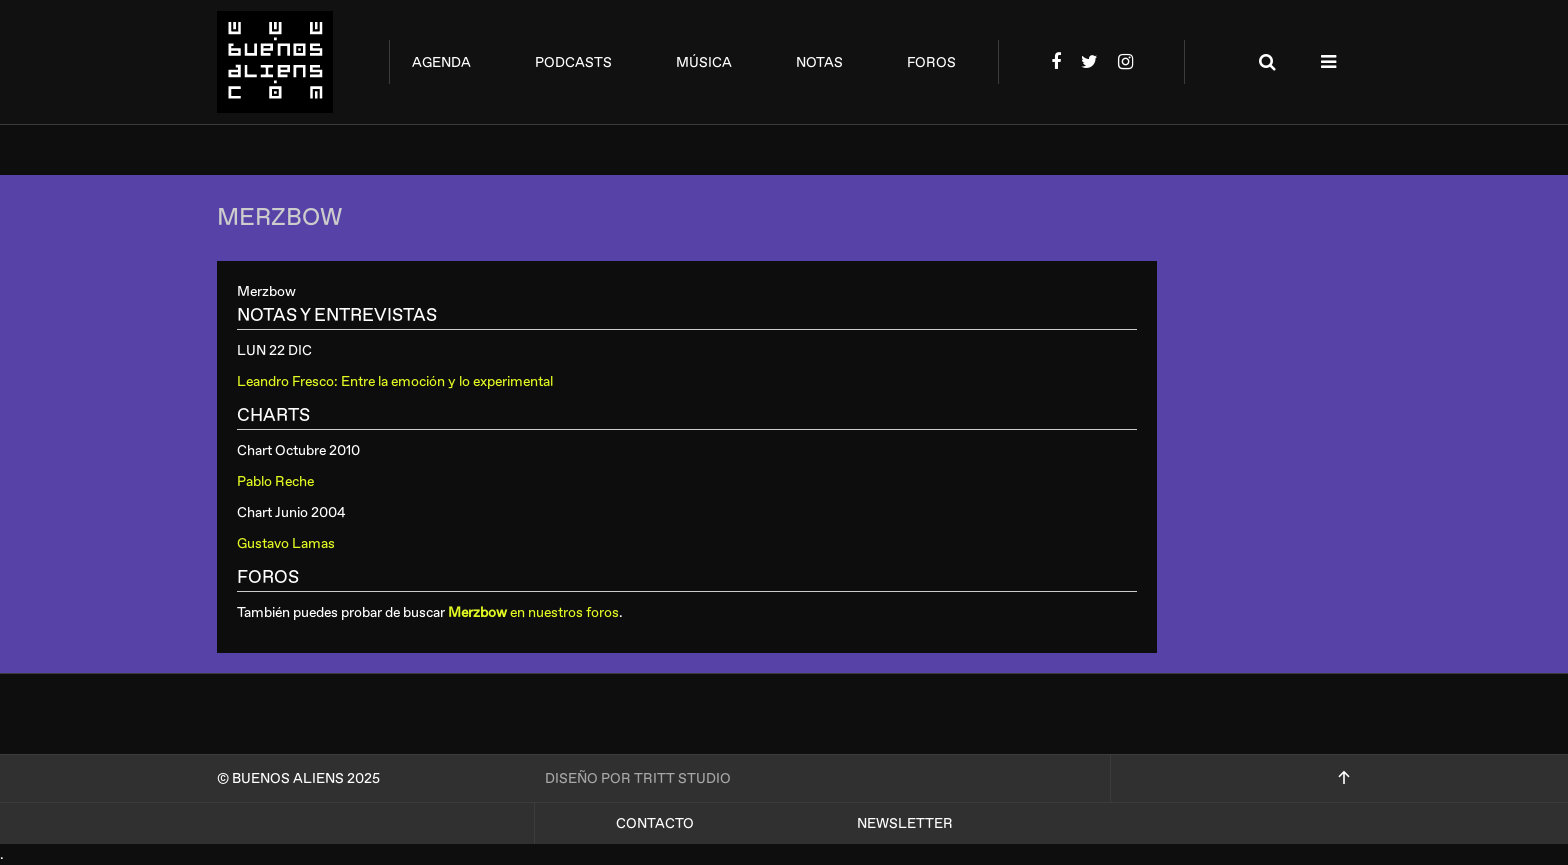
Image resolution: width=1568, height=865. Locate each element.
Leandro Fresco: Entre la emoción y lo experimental (395, 381)
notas (819, 62)
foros (931, 62)
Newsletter (905, 823)
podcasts (573, 62)
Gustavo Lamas (286, 543)
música (704, 62)
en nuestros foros (533, 612)
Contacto (655, 823)
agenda (441, 62)
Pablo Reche (275, 481)
